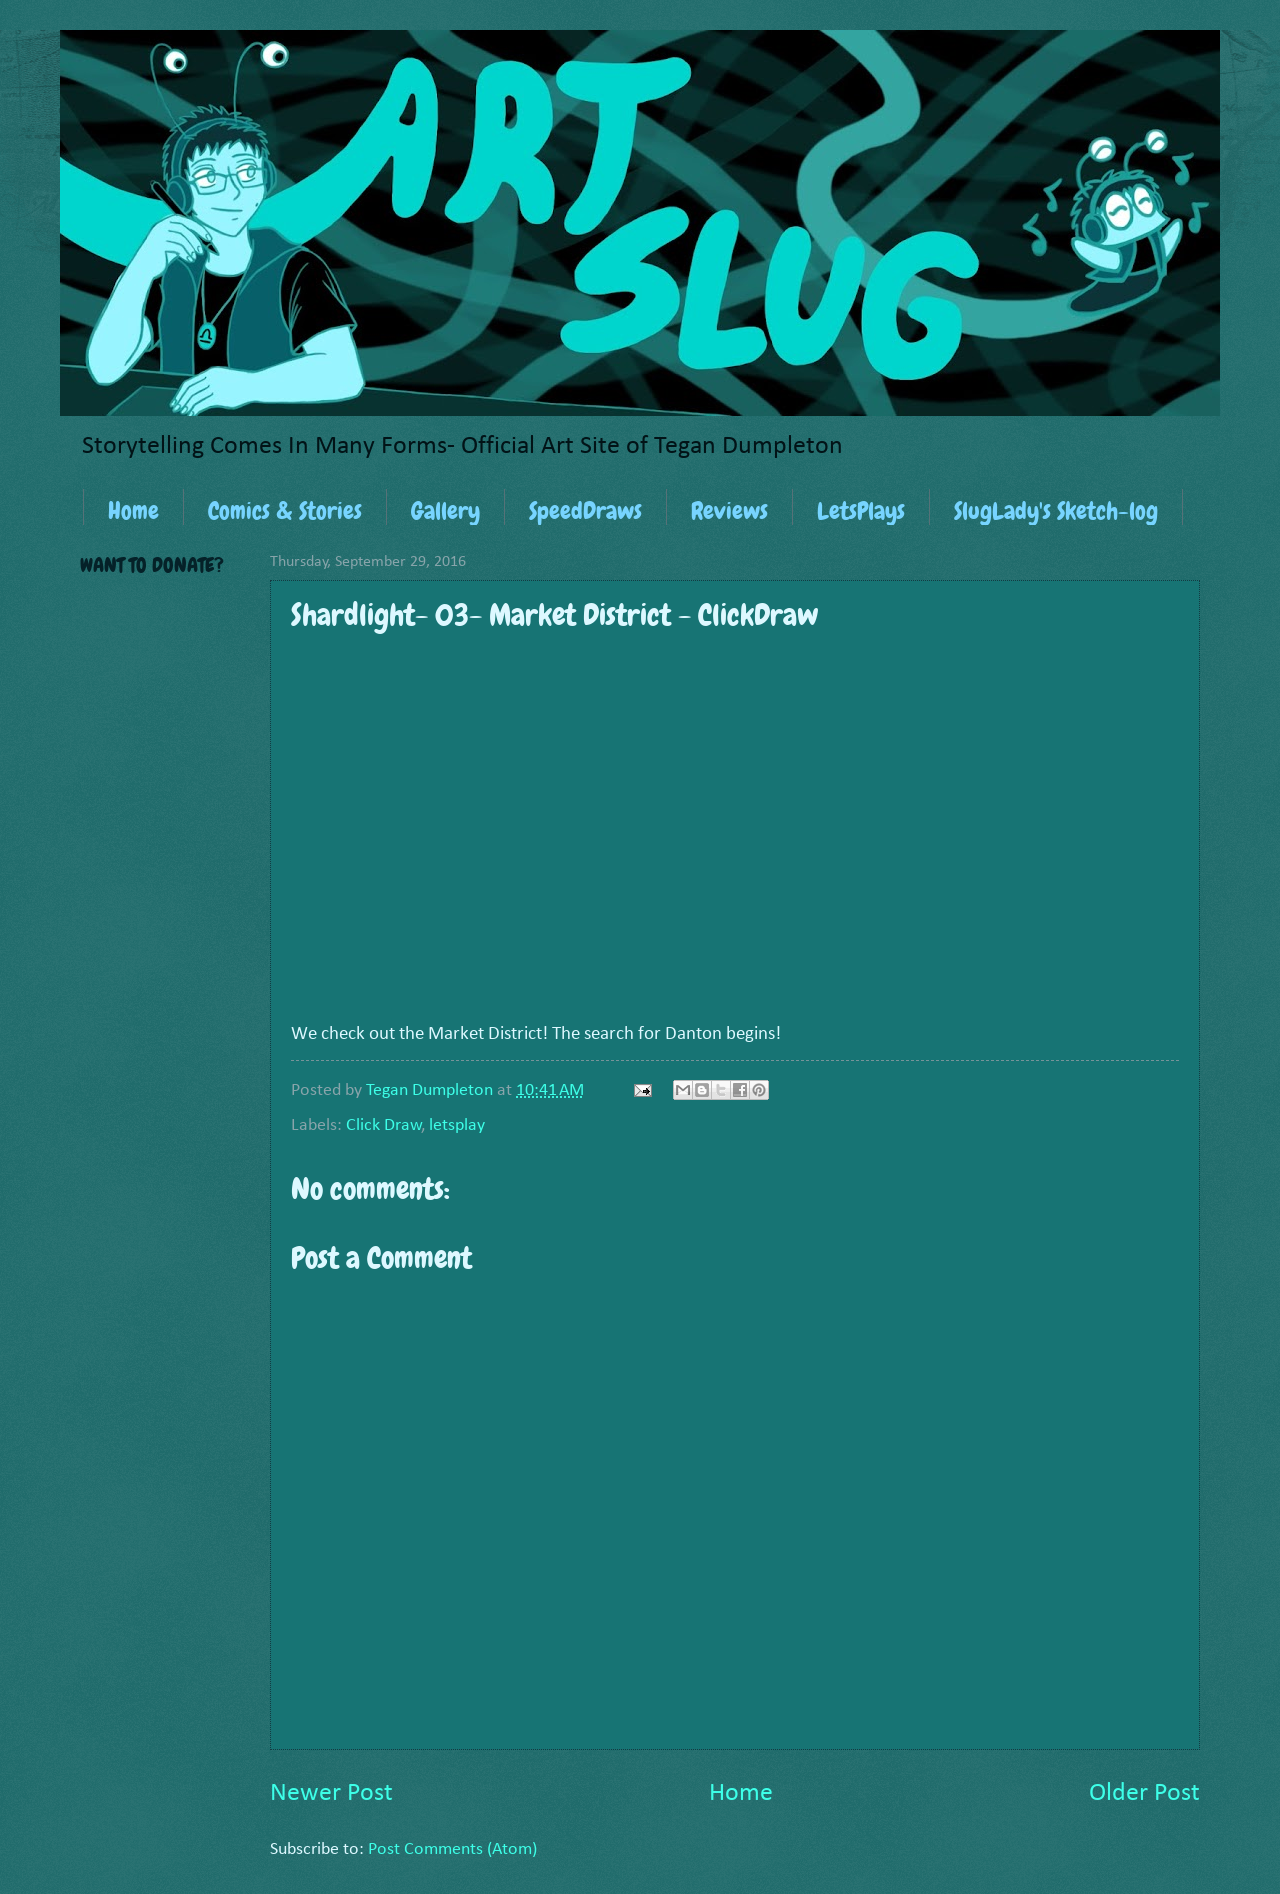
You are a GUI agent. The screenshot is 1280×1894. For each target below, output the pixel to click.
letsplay (457, 1125)
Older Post (1144, 1793)
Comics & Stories (285, 510)
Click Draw (384, 1125)
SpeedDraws (585, 510)
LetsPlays (861, 510)
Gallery (445, 510)
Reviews (729, 510)
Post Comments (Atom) (452, 1849)
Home (133, 510)
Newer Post (331, 1793)
